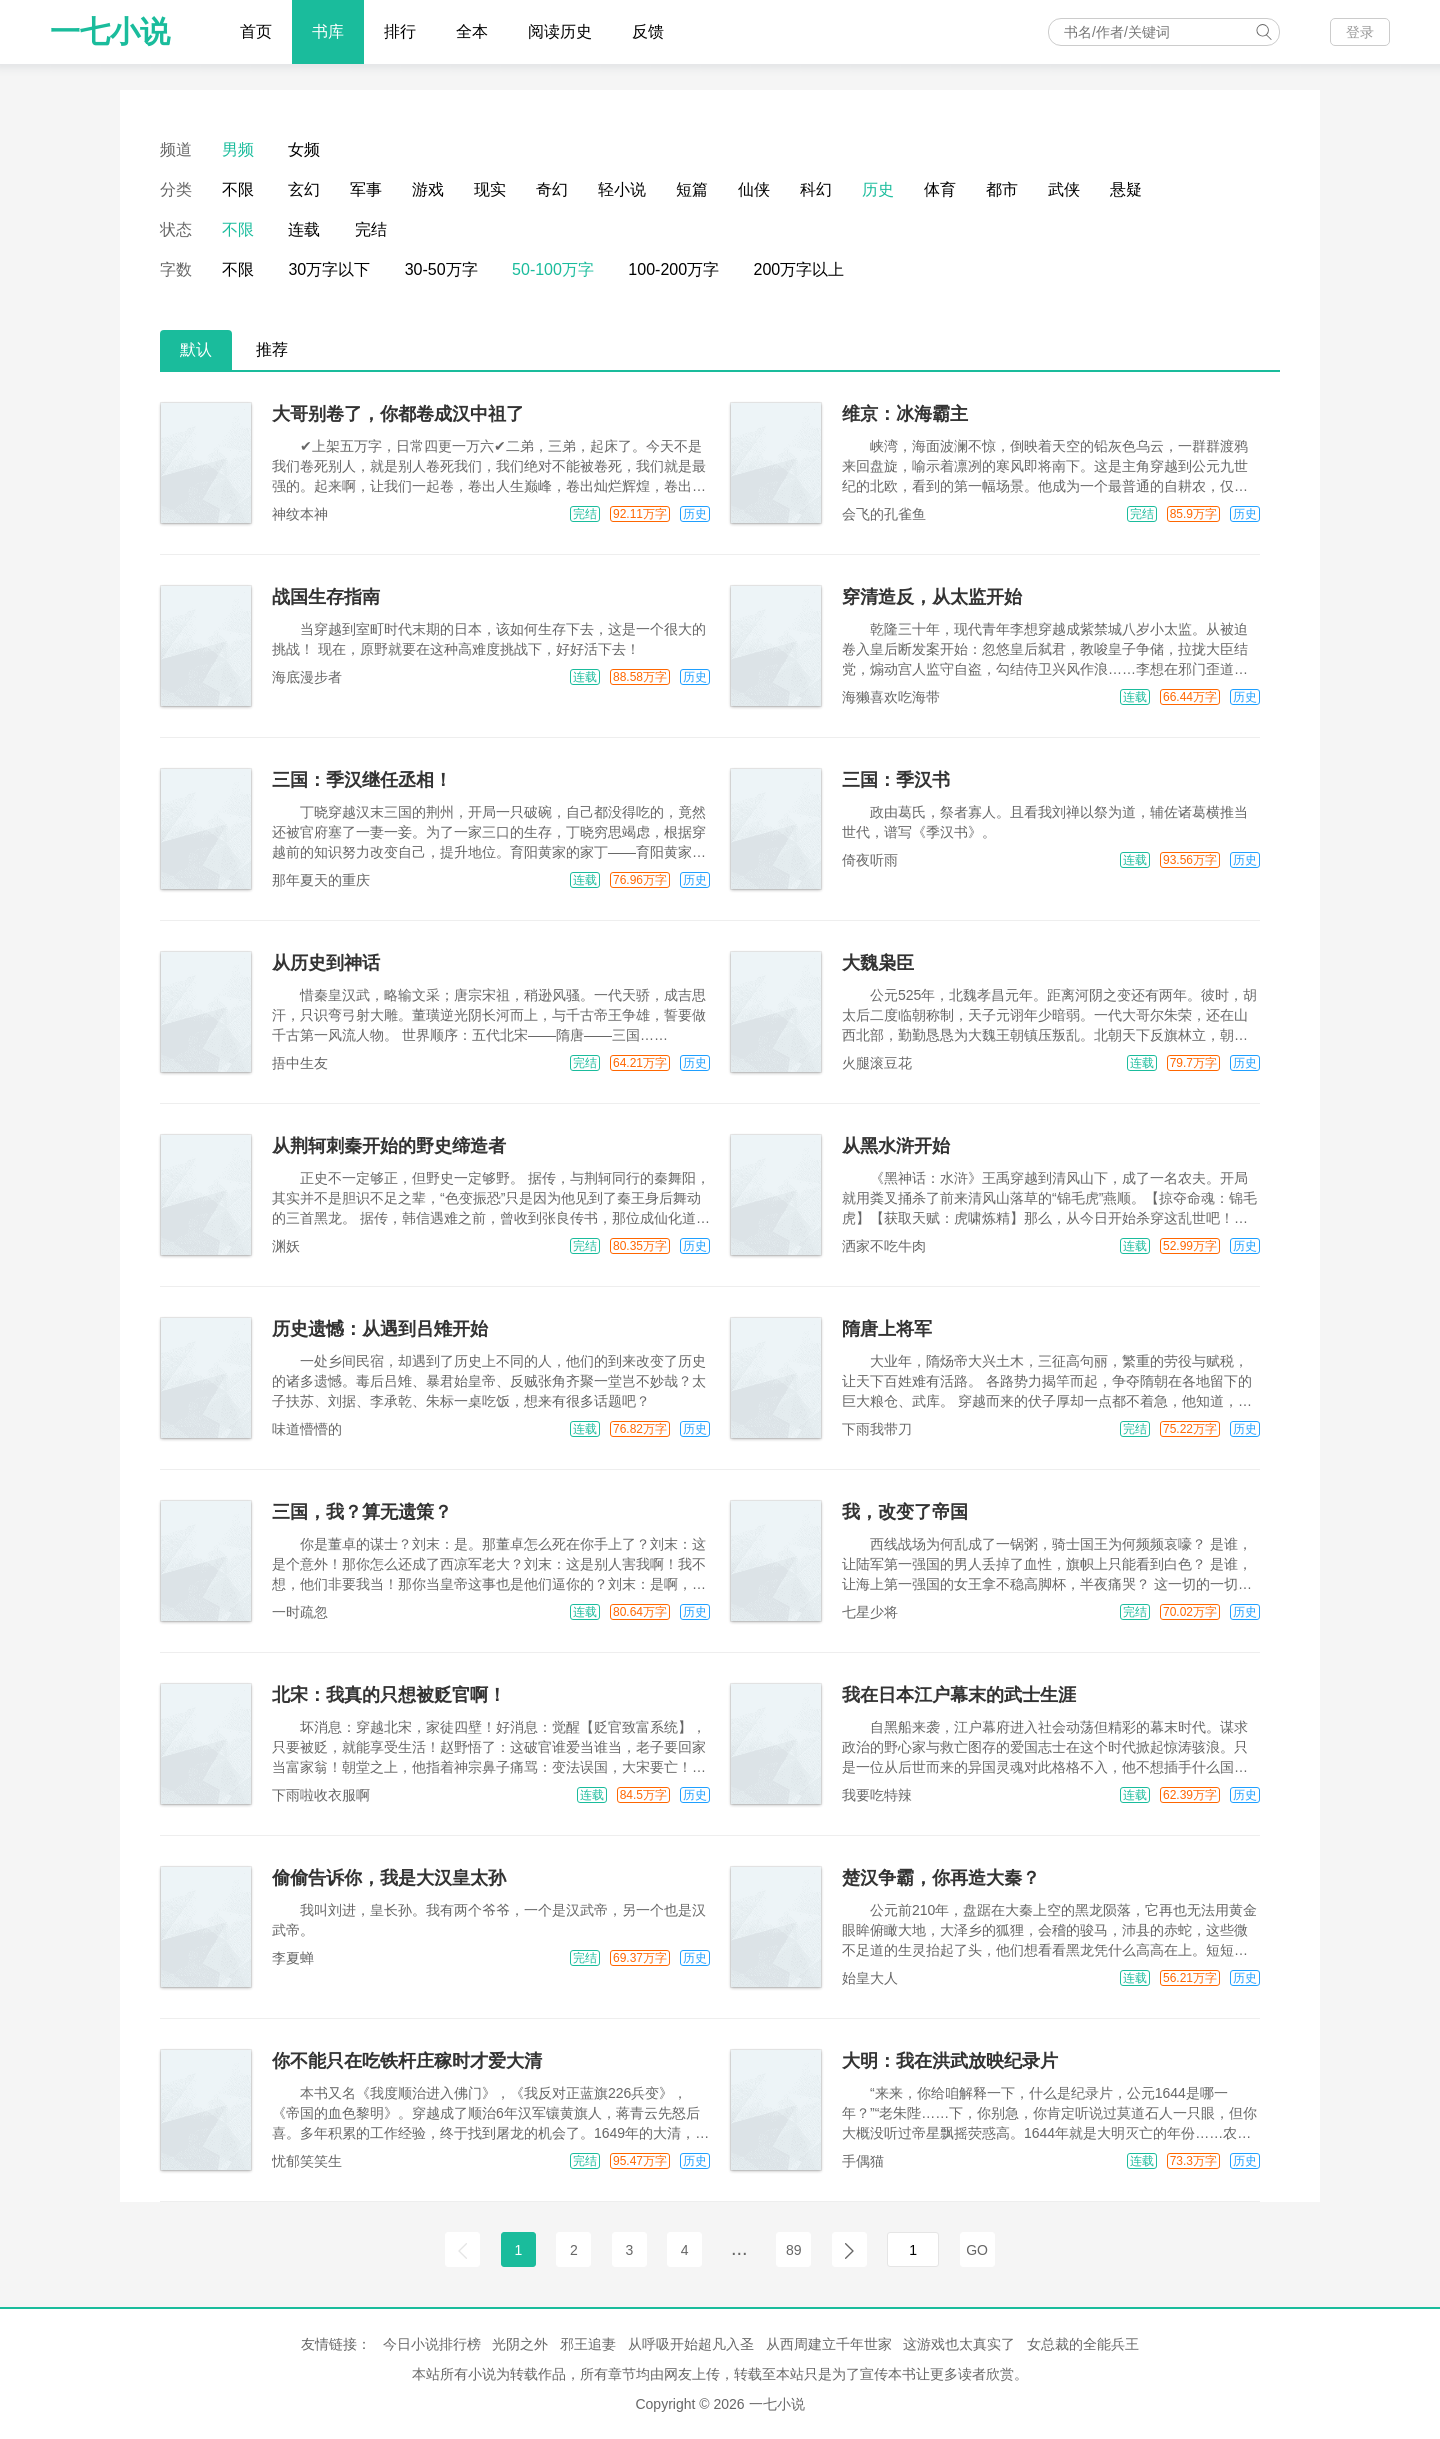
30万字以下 (329, 269)
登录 (1360, 32)
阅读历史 (560, 31)
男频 (238, 149)
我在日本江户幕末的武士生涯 (959, 1695)
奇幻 (552, 189)
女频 (304, 149)
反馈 (648, 31)
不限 (238, 189)
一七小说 (110, 31)
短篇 (692, 189)
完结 (371, 229)
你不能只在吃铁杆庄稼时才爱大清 (407, 2061)
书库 (328, 31)
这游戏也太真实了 (959, 2344)
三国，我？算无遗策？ (362, 1512)
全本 (472, 31)
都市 (1002, 189)
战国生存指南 (326, 597)
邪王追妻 (588, 2344)
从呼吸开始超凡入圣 (691, 2344)
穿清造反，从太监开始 (932, 597)
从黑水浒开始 (896, 1146)
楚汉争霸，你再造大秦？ (941, 1878)
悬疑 (1126, 189)
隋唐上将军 (887, 1329)
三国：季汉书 (896, 780)
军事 (366, 189)
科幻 (816, 189)
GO (977, 2250)
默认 (196, 349)
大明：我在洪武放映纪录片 (950, 2061)
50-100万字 (553, 269)
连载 (304, 229)
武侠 (1064, 189)
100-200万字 (673, 269)
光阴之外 (520, 2344)
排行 (400, 31)
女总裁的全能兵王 (1083, 2344)
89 (794, 2250)
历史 (878, 189)
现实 (490, 189)
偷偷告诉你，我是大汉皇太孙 (389, 1878)
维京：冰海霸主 (905, 414)
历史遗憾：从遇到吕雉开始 (380, 1329)
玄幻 (304, 189)
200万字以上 (799, 269)
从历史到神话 (326, 963)
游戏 (428, 189)
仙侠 (754, 189)
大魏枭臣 (878, 963)
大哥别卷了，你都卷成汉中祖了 (398, 414)
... (739, 2248)
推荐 (272, 349)
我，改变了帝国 (905, 1512)
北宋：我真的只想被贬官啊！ (389, 1695)
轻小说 (622, 189)
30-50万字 (441, 269)
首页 (256, 31)
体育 (940, 189)
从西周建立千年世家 (829, 2344)
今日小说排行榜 (432, 2344)
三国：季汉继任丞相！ (362, 780)
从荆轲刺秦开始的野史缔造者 (389, 1146)
